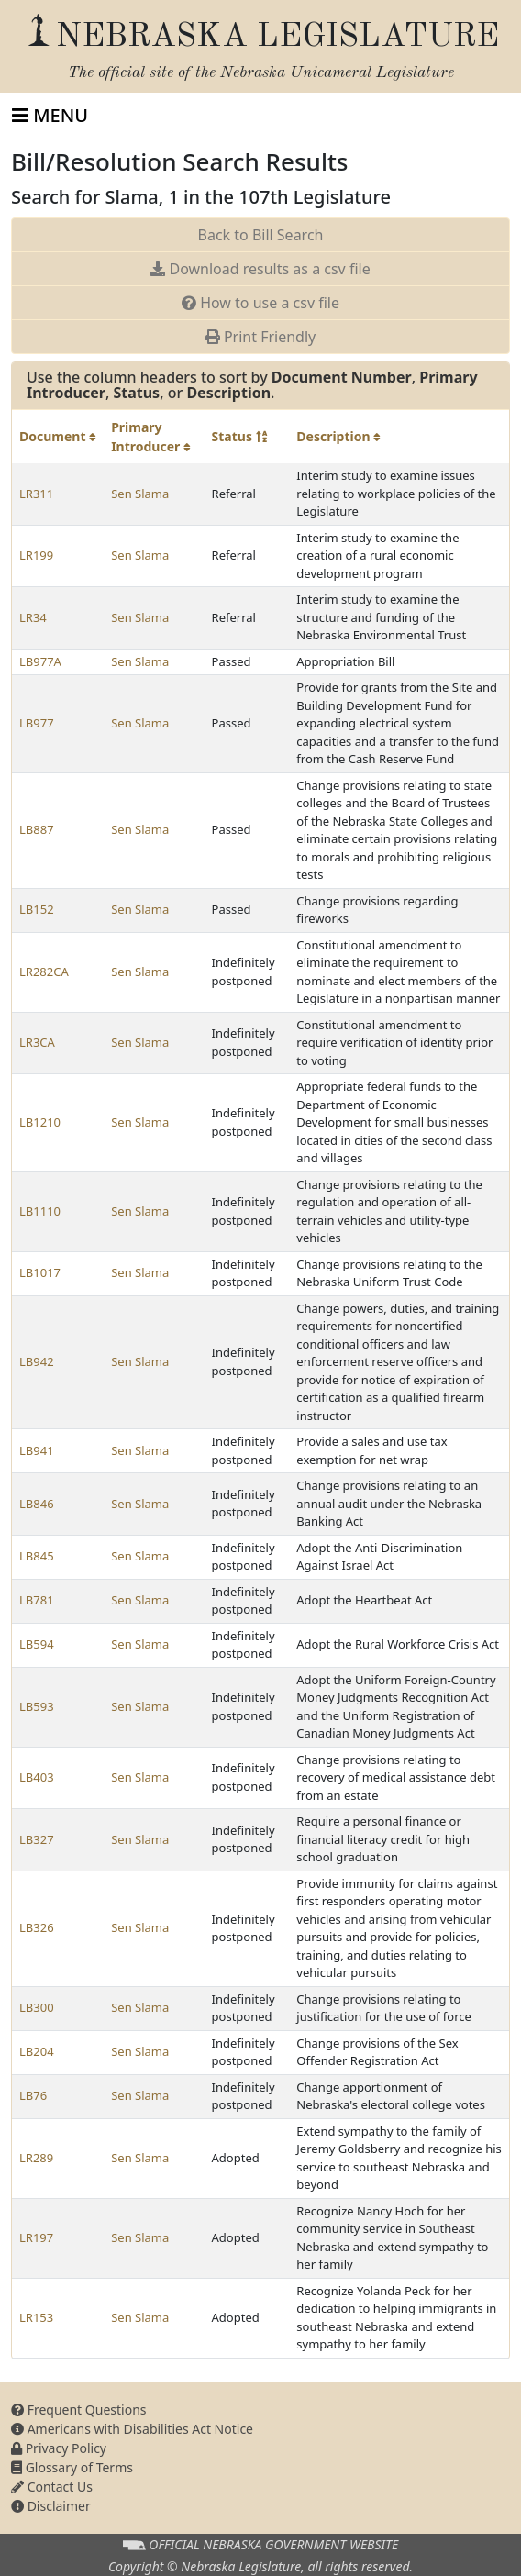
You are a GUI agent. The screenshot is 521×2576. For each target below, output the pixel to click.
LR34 (33, 617)
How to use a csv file (260, 303)
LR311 (36, 493)
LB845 (36, 1556)
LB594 (36, 1644)
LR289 (36, 2157)
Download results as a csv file (260, 269)
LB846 (36, 1503)
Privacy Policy (58, 2448)
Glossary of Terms (72, 2467)
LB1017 (40, 1272)
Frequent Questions (79, 2409)
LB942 (36, 1361)
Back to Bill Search (261, 235)
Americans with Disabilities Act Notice (132, 2428)
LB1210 (40, 1122)
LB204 (36, 2051)
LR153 (36, 2317)
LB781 (36, 1600)
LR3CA (37, 1042)
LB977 (36, 723)
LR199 (36, 555)
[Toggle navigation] (50, 115)
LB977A (40, 661)
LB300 (36, 2007)
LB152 (36, 909)
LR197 (36, 2237)
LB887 (36, 829)
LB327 (36, 1839)
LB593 (36, 1706)
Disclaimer (51, 2506)
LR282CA (44, 971)
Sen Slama (140, 493)
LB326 (36, 1927)
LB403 (36, 1777)
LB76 (33, 2095)
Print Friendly (260, 337)
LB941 (36, 1450)
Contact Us (52, 2486)
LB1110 (40, 1211)
